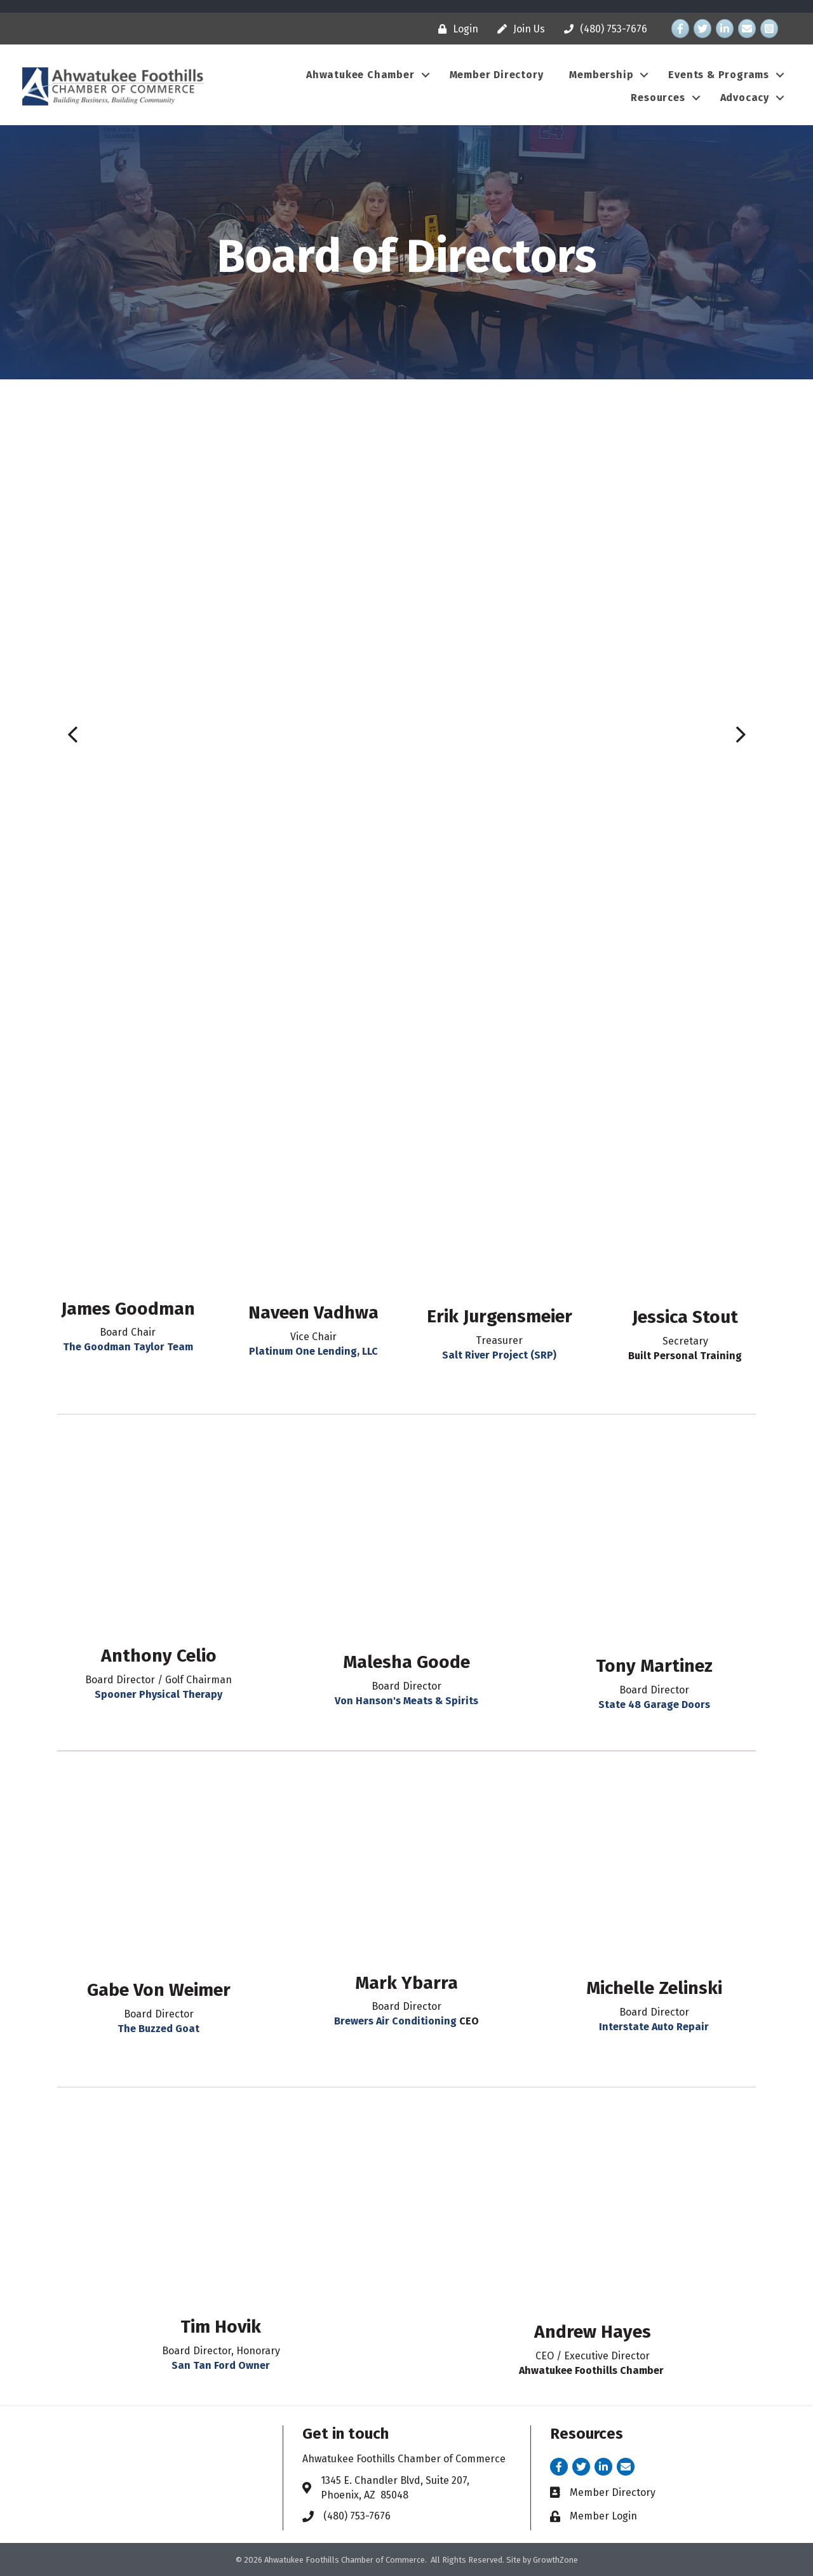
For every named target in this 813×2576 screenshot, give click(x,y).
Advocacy (744, 98)
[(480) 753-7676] (602, 29)
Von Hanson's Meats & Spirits (406, 1701)
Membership (601, 75)
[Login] (455, 29)
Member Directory (497, 75)
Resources (658, 98)
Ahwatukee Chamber (360, 75)
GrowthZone (555, 2560)
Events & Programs (718, 75)
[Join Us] (518, 29)
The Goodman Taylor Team (128, 1347)
